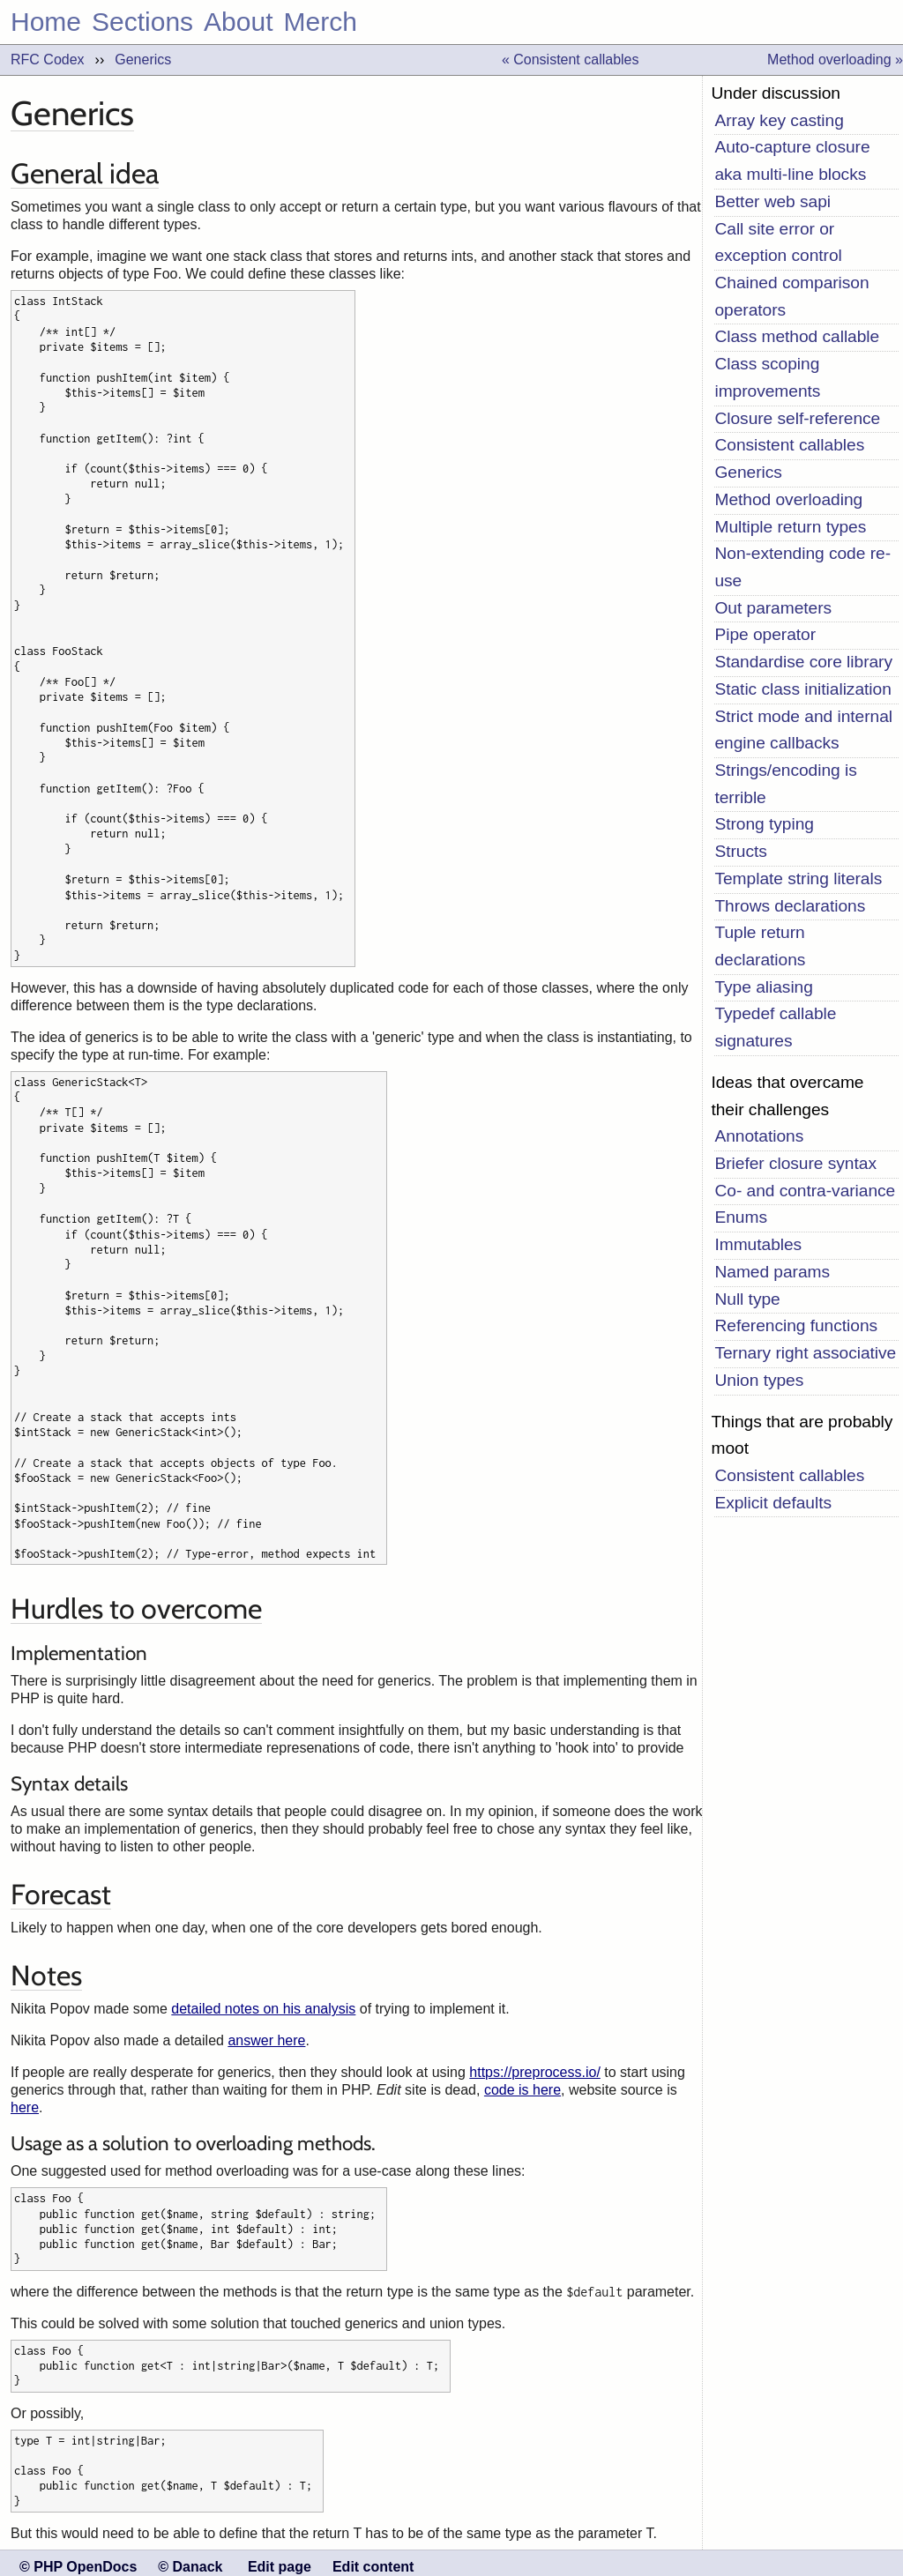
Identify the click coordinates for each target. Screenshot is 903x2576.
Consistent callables (789, 445)
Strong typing (764, 824)
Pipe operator (765, 634)
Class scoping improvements (767, 377)
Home (46, 21)
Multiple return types (790, 526)
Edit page (279, 2557)
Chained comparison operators (791, 296)
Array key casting (778, 120)
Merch (320, 21)
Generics (143, 59)
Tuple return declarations (759, 946)
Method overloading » (835, 59)
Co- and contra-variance (804, 1190)
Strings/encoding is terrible (785, 784)
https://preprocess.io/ (535, 2068)
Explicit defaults (773, 1502)
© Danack (190, 2557)
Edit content (373, 2557)
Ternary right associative (805, 1353)
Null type (747, 1299)
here (25, 2103)
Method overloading (788, 499)
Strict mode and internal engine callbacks (803, 730)
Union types (758, 1380)
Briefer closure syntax (795, 1163)
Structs (740, 851)
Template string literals (798, 878)
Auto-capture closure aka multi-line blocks (791, 160)
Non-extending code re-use (802, 567)
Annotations (758, 1136)
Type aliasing (763, 987)
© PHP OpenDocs (78, 2557)
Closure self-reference (797, 418)
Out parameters (773, 608)
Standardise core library (803, 661)
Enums (740, 1217)
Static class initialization (802, 689)
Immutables (758, 1244)
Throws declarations (789, 906)
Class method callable (796, 336)
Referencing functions (795, 1325)
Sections (142, 21)
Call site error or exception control (777, 242)
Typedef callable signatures (775, 1027)
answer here (266, 2036)
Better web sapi (772, 201)
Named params (772, 1271)
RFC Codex (48, 59)
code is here (522, 2086)
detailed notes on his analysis (263, 2005)
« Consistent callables (570, 59)
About (238, 21)
